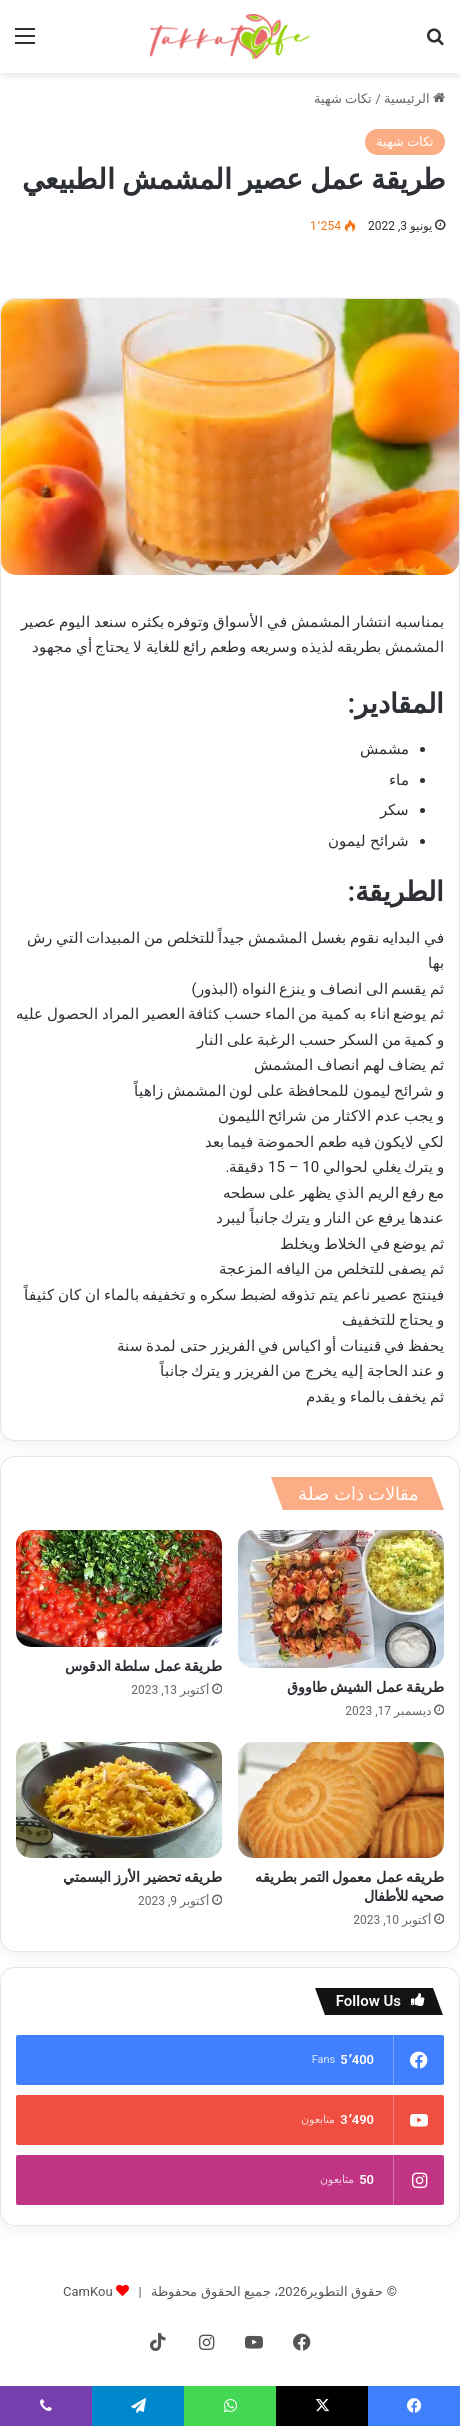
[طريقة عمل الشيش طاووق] (341, 1598)
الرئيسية (414, 98)
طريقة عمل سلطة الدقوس (143, 1666)
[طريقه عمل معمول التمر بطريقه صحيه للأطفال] (341, 1800)
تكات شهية (343, 98)
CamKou (88, 2291)
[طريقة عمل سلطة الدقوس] (119, 1588)
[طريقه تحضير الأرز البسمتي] (119, 1800)
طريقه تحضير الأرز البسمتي (142, 1877)
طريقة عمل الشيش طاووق (365, 1687)
